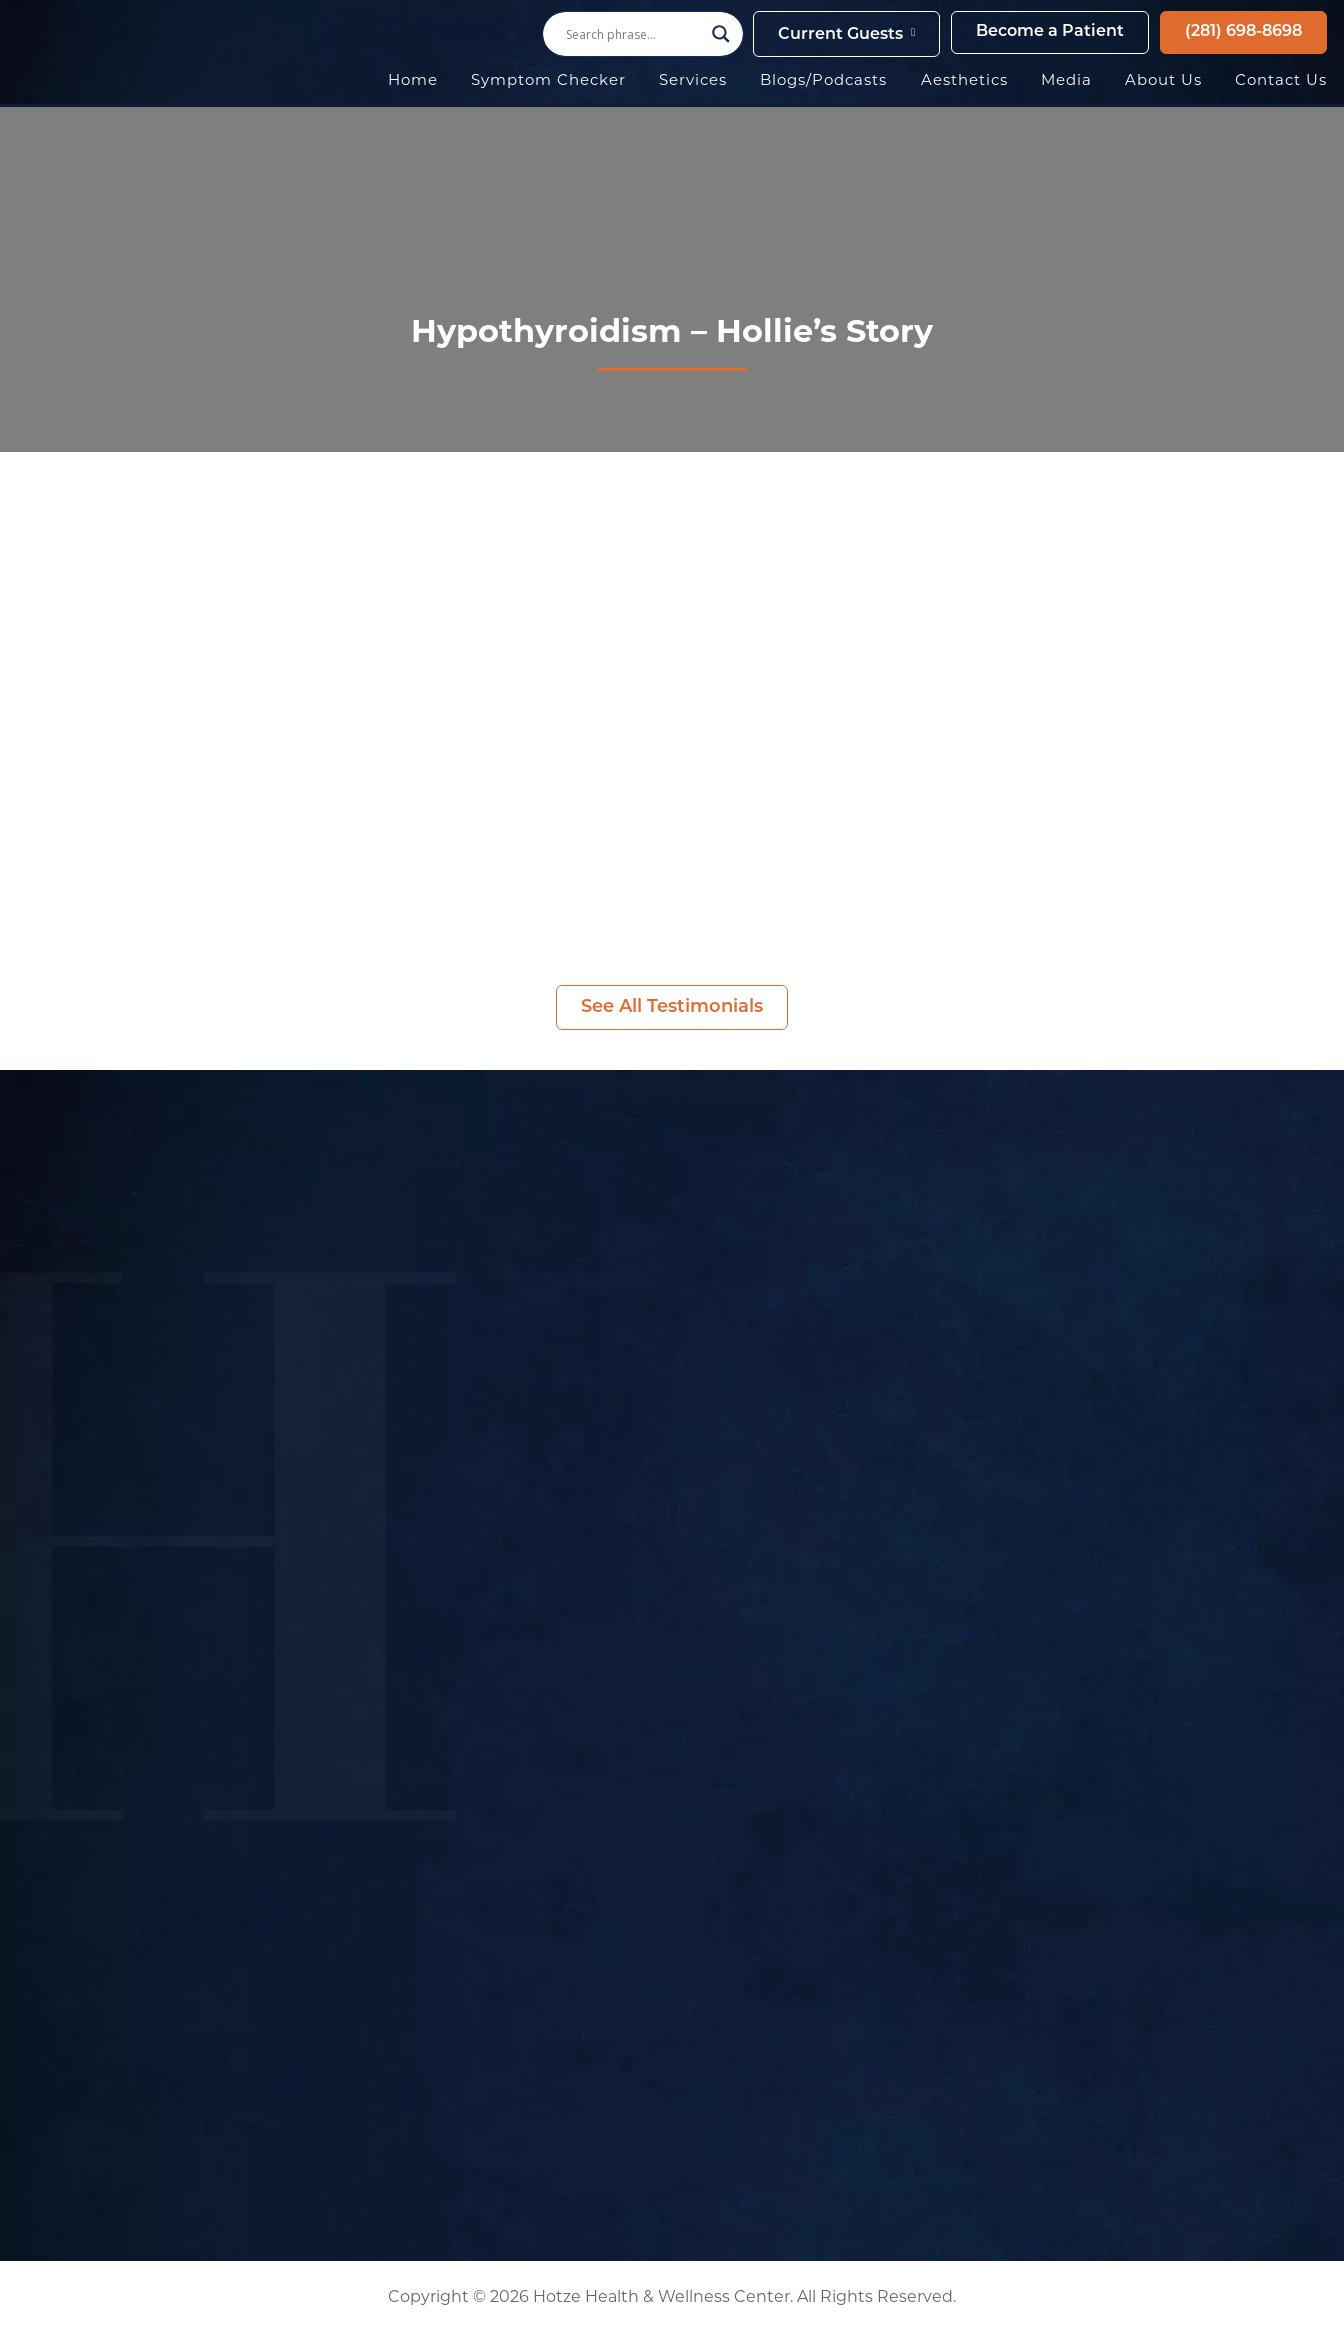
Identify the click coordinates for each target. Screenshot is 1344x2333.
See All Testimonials (672, 1007)
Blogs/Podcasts (823, 79)
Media (1066, 79)
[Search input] (634, 34)
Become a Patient (1050, 32)
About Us (1163, 79)
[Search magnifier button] (721, 34)
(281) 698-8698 (1243, 32)
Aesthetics (964, 79)
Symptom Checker (548, 79)
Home (413, 79)
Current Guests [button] (840, 35)
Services (693, 79)
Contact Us (1281, 79)
